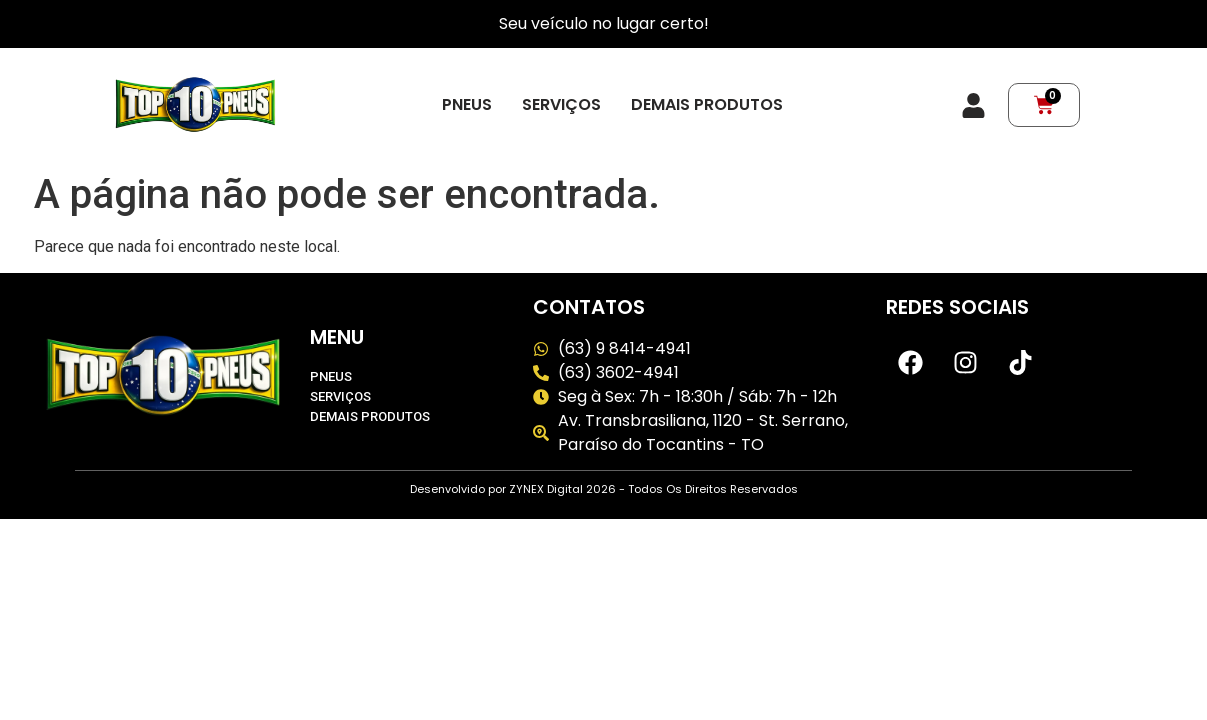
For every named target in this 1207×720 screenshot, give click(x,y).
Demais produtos (707, 105)
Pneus (467, 105)
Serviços (561, 105)
